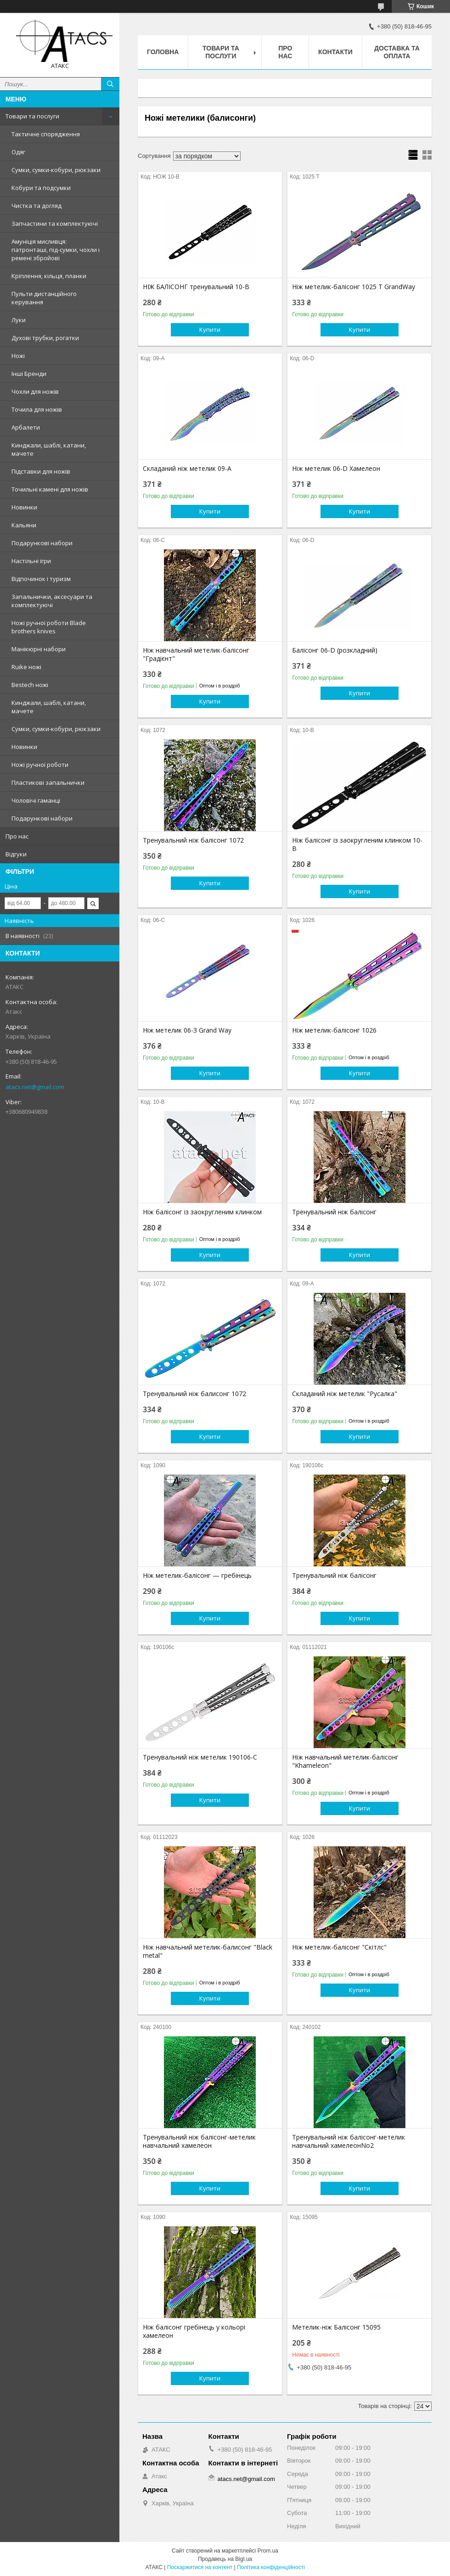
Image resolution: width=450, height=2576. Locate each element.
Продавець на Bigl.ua (225, 2559)
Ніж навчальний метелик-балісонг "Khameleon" (345, 1761)
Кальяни (23, 525)
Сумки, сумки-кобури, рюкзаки (56, 170)
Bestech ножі (29, 685)
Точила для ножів (36, 409)
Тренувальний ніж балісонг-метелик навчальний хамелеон (199, 2141)
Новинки (24, 507)
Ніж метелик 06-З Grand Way (187, 1030)
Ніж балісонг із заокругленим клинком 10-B (357, 844)
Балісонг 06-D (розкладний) (334, 650)
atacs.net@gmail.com (35, 1087)
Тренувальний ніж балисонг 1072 (194, 1394)
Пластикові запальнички (47, 782)
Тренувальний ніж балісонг (334, 1212)
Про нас (17, 836)
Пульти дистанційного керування (44, 298)
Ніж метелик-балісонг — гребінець (197, 1575)
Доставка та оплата (397, 52)
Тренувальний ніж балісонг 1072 (193, 840)
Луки (18, 320)
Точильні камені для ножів (49, 489)
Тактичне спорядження (45, 134)
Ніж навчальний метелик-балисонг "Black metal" (207, 1951)
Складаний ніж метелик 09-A (187, 468)
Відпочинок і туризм (41, 579)
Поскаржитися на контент (199, 2567)
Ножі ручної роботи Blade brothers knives (48, 627)
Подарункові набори (42, 543)
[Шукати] (110, 84)
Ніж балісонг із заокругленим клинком (202, 1212)
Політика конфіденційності (271, 2567)
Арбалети (25, 427)
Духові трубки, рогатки (45, 338)
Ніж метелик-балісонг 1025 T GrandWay (353, 287)
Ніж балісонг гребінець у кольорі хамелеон (194, 2331)
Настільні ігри (31, 561)
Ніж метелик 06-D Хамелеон (336, 468)
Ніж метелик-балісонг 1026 (334, 1030)
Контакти (335, 52)
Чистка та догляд (36, 205)
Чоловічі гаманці (35, 800)
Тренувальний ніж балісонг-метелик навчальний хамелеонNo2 (348, 2141)
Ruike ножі (26, 667)
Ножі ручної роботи (39, 764)
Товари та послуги (32, 116)
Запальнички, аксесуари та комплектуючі (51, 600)
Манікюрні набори (38, 649)
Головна (163, 52)
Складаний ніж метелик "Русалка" (344, 1394)
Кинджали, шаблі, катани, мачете (48, 449)
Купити (209, 329)
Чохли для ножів (35, 391)
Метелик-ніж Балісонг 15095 (336, 2327)
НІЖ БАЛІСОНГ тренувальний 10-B (196, 287)
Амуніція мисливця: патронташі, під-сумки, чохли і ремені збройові (55, 249)
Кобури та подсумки (41, 188)
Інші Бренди (28, 373)
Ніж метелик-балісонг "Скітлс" (339, 1947)
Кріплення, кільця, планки (48, 276)
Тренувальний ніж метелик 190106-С (200, 1757)
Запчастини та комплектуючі (54, 223)
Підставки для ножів (40, 471)
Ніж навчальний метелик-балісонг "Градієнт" (196, 654)
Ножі (18, 356)
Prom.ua (268, 2551)
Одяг (18, 152)
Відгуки (16, 854)
